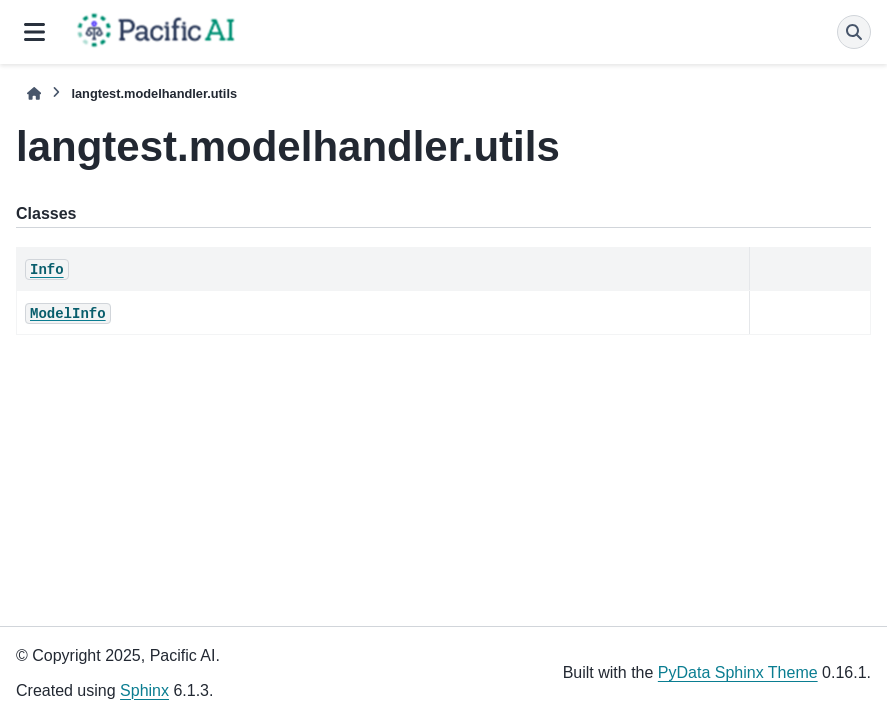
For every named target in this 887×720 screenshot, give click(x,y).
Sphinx (144, 690)
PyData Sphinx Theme (738, 672)
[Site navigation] (34, 32)
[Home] (34, 93)
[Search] (854, 32)
